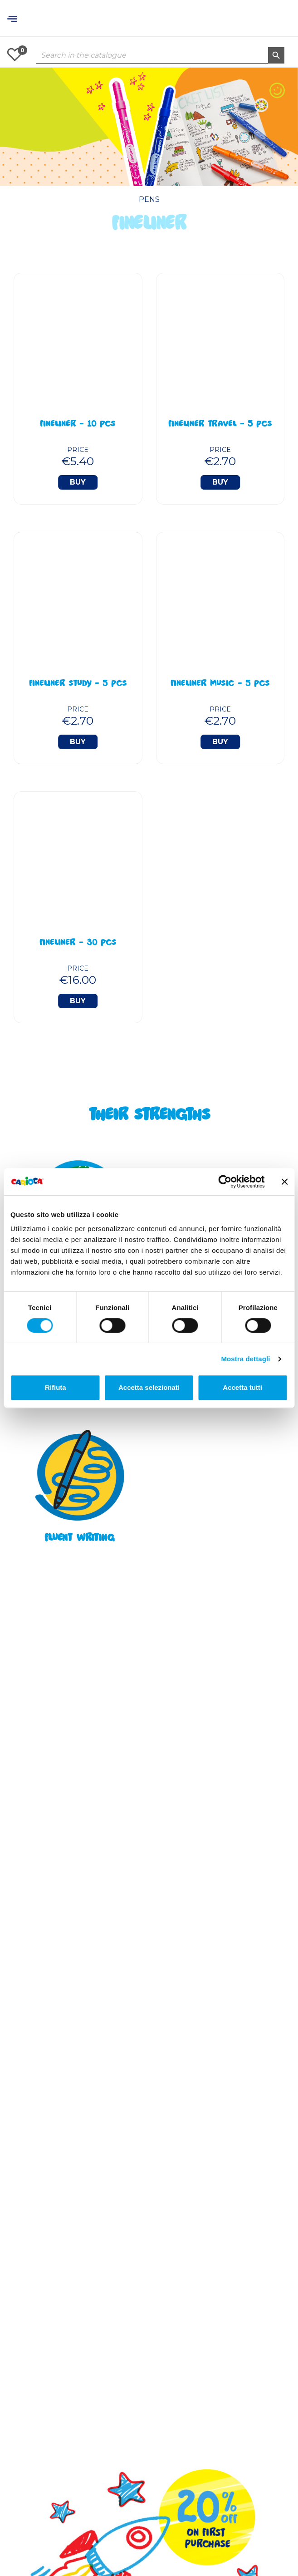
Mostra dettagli (245, 1359)
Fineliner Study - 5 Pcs (78, 684)
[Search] (160, 55)
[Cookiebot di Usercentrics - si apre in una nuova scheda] (224, 1181)
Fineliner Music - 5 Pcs (220, 684)
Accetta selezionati (149, 1387)
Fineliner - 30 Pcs (78, 943)
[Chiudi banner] (284, 1181)
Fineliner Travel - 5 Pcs (220, 425)
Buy (78, 482)
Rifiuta (55, 1387)
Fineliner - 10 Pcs (78, 425)
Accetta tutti (242, 1387)
